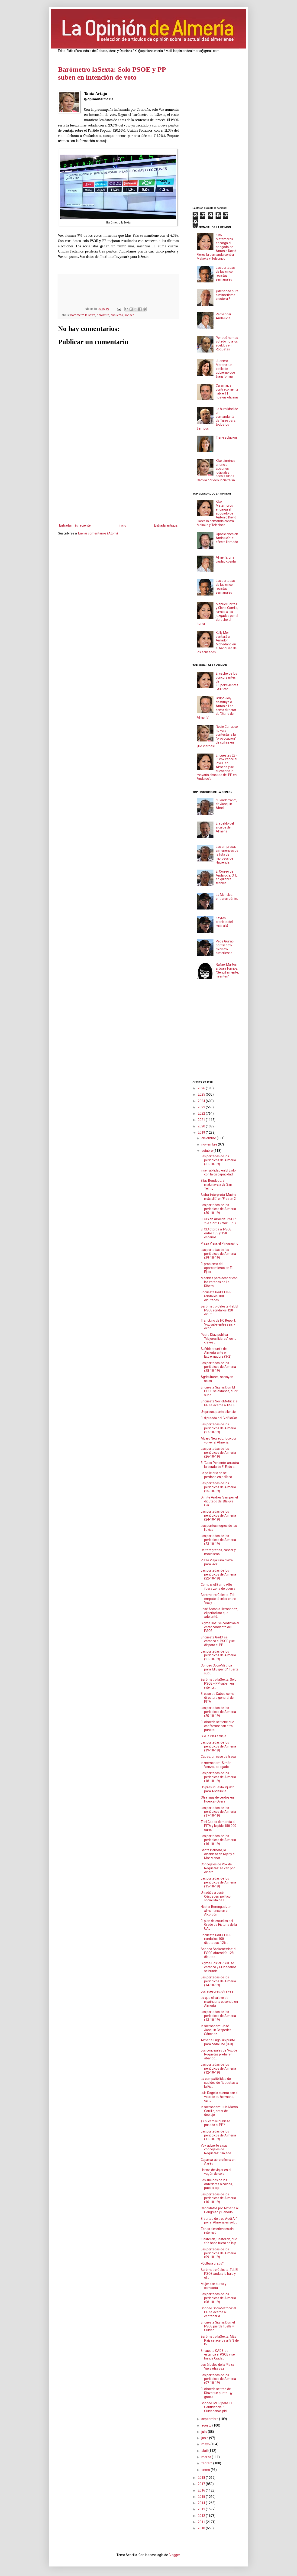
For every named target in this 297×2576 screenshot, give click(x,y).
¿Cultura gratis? (212, 2263)
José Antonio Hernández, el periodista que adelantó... (219, 1613)
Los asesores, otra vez (217, 1991)
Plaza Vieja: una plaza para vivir (217, 1562)
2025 (202, 1094)
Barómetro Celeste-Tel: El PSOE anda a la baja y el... (219, 2273)
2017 (202, 2484)
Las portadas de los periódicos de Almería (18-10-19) (218, 1777)
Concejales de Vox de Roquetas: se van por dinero (218, 1868)
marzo (206, 2457)
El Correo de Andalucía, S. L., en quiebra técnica (227, 877)
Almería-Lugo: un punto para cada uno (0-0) (218, 2042)
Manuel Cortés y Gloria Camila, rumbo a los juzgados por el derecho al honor (217, 613)
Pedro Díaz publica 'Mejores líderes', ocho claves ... (218, 1338)
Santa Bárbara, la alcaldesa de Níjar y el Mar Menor (218, 1854)
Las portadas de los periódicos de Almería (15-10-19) (218, 1882)
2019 (202, 1132)
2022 (202, 1113)
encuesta (117, 315)
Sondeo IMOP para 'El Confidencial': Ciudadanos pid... (216, 2407)
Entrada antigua (166, 525)
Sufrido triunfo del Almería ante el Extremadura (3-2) (216, 1353)
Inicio (122, 525)
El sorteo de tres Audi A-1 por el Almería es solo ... (219, 2220)
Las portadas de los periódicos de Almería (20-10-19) (218, 1712)
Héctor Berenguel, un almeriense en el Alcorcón (216, 1910)
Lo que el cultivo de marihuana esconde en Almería (219, 2001)
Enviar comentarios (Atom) (98, 533)
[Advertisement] (118, 484)
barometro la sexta (82, 315)
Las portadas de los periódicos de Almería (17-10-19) (218, 1812)
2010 (202, 2528)
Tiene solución (226, 437)
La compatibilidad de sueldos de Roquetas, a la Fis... (219, 2082)
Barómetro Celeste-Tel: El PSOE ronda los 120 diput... (219, 1310)
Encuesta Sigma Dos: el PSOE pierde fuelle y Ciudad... (218, 2326)
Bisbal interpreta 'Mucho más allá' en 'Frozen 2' (218, 1197)
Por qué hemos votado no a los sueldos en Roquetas (227, 343)
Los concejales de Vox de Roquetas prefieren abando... (219, 2054)
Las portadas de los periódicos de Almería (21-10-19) (218, 1655)
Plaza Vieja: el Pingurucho (219, 1243)
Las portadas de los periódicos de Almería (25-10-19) (218, 1487)
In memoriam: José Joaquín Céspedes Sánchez (216, 2030)
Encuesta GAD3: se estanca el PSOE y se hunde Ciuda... (218, 2354)
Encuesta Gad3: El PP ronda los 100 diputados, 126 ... (216, 1939)
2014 (202, 2503)
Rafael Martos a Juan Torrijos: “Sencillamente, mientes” (227, 970)
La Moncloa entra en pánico (227, 896)
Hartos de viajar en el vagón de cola (216, 2172)
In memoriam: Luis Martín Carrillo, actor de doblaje (219, 2111)
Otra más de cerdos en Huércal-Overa (217, 1799)
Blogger (174, 2555)
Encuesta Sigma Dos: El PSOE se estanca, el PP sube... (219, 1391)
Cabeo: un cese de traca (218, 1756)
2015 (202, 2496)
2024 (202, 1101)
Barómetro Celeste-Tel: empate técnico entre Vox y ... (218, 1599)
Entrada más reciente (75, 525)
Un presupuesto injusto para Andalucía (217, 1789)
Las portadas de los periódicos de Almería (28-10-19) (218, 1367)
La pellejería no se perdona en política (216, 1475)
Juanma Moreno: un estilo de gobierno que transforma (225, 368)
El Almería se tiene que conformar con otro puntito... (217, 1726)
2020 (202, 1126)
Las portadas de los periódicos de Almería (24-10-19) (218, 1515)
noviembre (209, 1144)
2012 (202, 2516)
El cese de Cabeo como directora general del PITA (218, 1697)
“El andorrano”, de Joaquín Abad (226, 804)
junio (205, 2438)
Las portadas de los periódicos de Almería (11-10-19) (218, 2135)
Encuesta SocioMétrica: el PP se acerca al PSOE (219, 1403)
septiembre (210, 2419)
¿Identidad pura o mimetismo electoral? (227, 295)
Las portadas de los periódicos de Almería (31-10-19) (218, 1160)
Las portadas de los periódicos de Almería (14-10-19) (218, 1981)
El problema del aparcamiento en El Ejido (216, 1268)
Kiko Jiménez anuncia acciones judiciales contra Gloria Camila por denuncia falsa (216, 470)
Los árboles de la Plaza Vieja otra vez (217, 2366)
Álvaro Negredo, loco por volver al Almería (218, 1440)
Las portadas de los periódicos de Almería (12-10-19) (218, 2068)
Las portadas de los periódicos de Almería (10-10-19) (218, 2198)
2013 (202, 2509)
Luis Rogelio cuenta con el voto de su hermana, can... (219, 2097)
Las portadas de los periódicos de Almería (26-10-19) (218, 1452)
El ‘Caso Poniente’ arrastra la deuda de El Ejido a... (220, 1465)
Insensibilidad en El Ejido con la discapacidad (218, 1172)
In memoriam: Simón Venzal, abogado (216, 1765)
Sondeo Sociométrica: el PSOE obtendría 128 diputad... (218, 1953)
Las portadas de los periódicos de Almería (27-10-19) (218, 1428)
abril (204, 2451)
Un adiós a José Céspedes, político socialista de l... (216, 1896)
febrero (207, 2463)
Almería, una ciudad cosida (226, 559)
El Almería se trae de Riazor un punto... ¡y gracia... (216, 2393)
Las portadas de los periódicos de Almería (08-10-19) (218, 2298)
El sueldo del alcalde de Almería (225, 827)
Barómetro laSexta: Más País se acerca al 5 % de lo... (220, 2340)
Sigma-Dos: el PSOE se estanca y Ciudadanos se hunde (218, 1967)
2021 (202, 1120)
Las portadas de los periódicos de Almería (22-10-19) (218, 1574)
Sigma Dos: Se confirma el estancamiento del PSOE (220, 1627)
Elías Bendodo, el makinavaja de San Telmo (216, 1184)
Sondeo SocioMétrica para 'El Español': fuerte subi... (220, 1669)
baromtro (103, 315)
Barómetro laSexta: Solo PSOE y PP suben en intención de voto (112, 73)
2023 (202, 1107)
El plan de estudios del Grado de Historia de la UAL (219, 1925)
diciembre (209, 1138)
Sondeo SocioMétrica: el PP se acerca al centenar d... (218, 2312)
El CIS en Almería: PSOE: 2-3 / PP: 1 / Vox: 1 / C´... (220, 1221)
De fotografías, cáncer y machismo (218, 1552)
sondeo (129, 315)
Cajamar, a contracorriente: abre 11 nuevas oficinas (227, 391)
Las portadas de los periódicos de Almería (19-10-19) (218, 1746)
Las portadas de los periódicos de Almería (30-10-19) (218, 1209)
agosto (206, 2425)
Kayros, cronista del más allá (224, 922)
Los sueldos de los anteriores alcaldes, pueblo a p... (217, 2184)
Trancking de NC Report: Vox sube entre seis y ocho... (218, 1324)
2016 (202, 2490)
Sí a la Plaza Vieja (213, 1736)
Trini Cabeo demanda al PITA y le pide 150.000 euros (218, 1826)
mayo (205, 2444)
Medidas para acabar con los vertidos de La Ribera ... (219, 1282)
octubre (207, 1150)
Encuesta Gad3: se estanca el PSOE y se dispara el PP (218, 1641)
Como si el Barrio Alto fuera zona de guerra (218, 1586)
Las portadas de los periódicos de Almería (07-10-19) (218, 2379)
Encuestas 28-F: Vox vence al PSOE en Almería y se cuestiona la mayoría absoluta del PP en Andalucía (217, 767)
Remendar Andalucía (223, 316)
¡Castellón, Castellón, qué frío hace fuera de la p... (219, 2241)
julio (204, 2432)
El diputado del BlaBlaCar (219, 1418)
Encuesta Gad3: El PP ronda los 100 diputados (216, 1296)
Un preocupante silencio (218, 1412)
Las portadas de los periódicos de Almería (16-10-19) (218, 1840)
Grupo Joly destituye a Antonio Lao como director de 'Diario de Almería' (216, 707)
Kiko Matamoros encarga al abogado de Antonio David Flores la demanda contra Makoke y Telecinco (216, 246)
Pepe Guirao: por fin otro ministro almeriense (225, 947)
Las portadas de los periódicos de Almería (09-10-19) (218, 2253)
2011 (202, 2522)
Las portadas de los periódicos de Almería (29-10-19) (218, 1253)
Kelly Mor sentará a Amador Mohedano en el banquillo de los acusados (217, 642)
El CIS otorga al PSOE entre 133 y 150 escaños (216, 1233)
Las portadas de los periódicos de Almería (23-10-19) (218, 1540)
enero (206, 2470)
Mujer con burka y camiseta (213, 2286)
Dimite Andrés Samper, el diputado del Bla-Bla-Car (219, 1501)
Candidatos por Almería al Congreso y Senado (220, 2210)
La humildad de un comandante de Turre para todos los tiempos (217, 418)
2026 (202, 1088)
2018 (202, 2477)
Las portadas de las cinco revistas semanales (225, 273)
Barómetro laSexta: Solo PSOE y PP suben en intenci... (218, 1683)
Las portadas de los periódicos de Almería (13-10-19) (218, 2016)
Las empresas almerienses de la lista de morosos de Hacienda (227, 854)
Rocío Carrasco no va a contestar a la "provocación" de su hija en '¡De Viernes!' (217, 736)
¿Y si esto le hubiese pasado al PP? (215, 2123)
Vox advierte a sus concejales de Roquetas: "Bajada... (217, 2149)
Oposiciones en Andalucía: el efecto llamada (227, 538)
